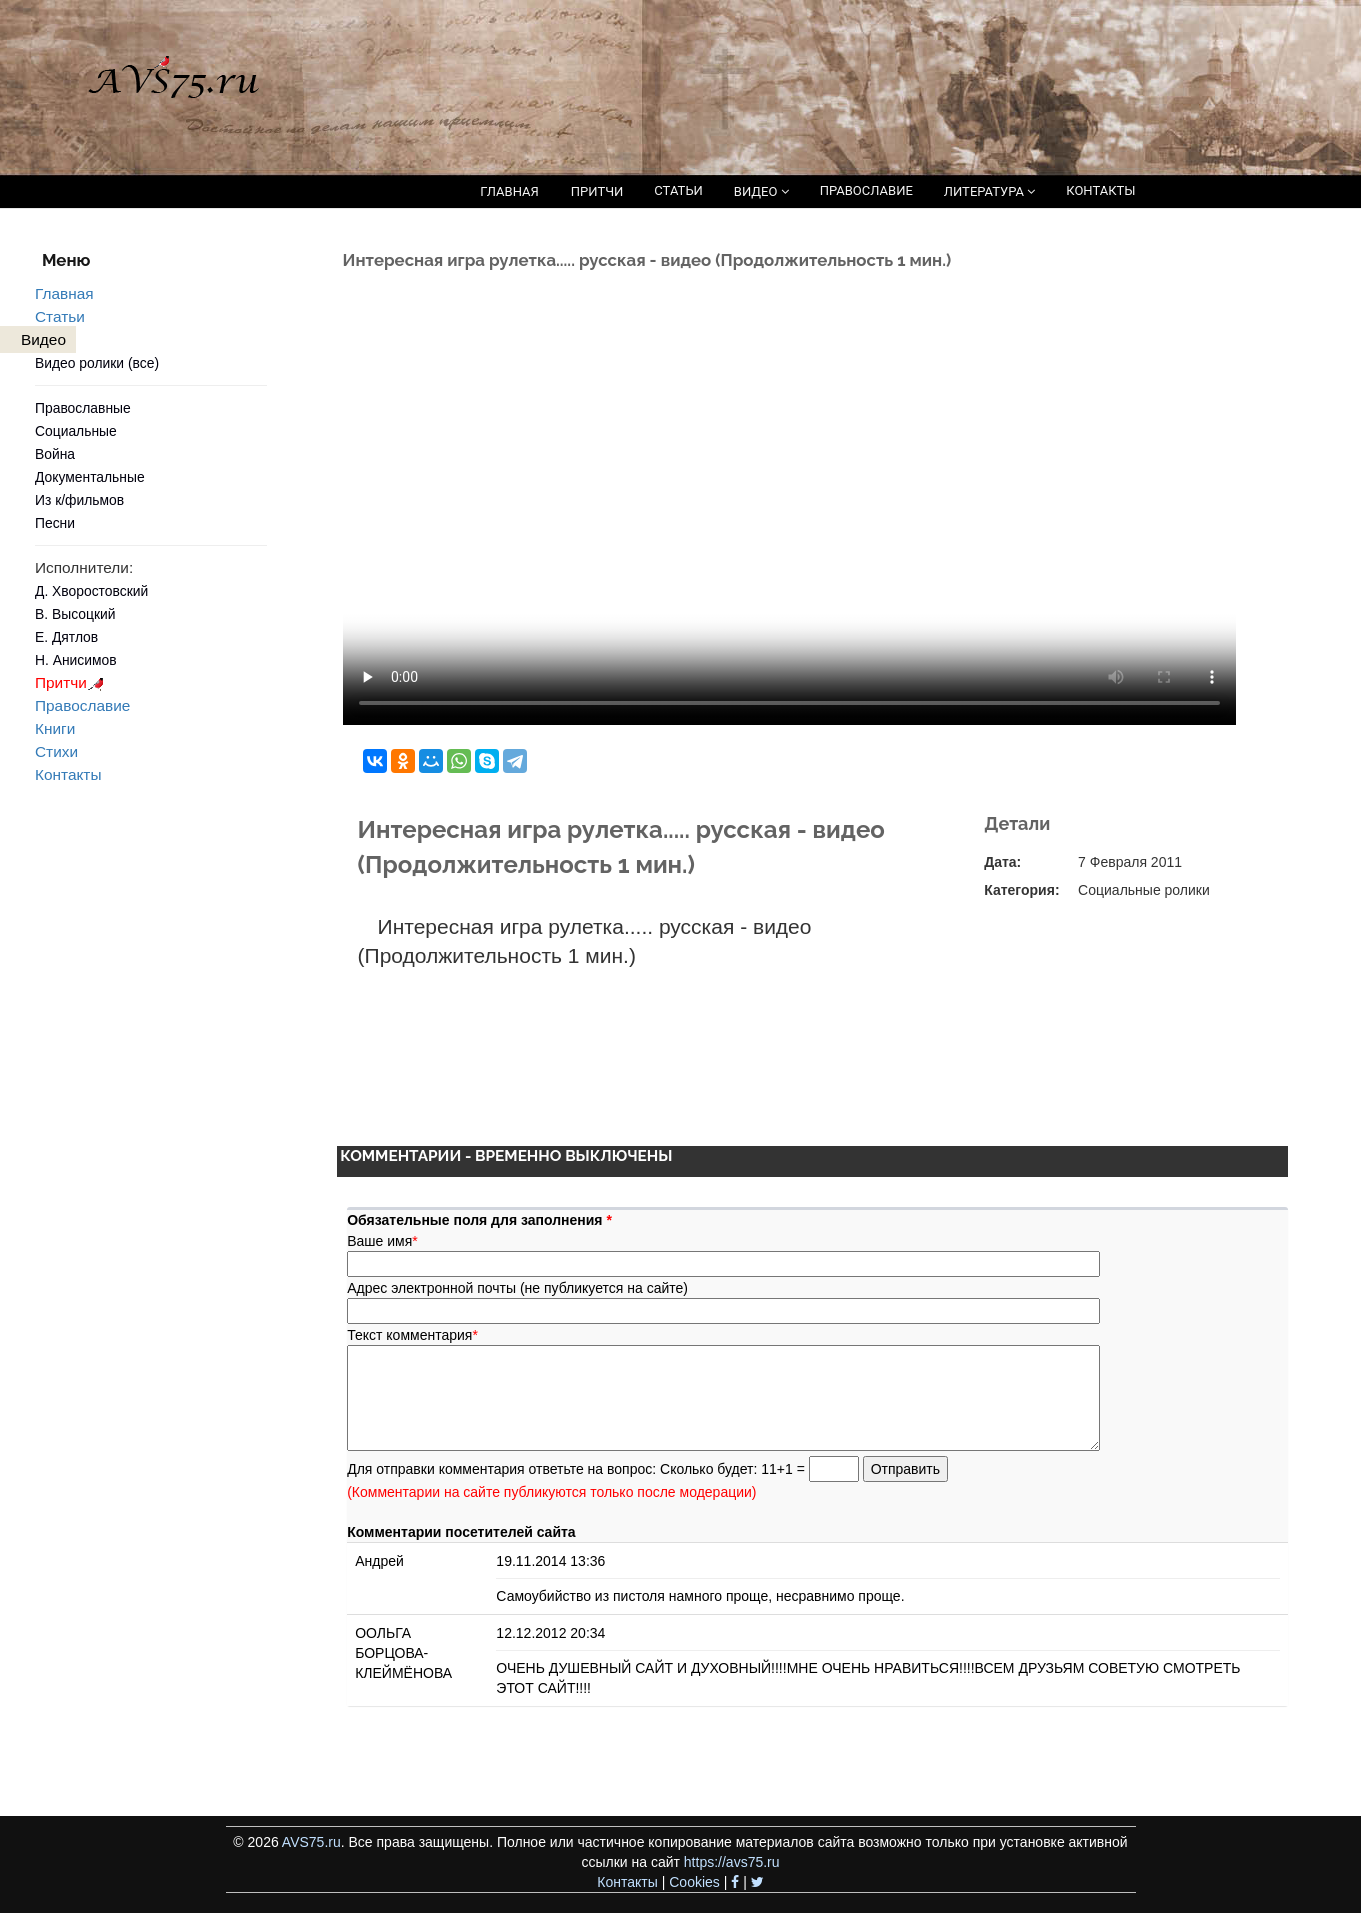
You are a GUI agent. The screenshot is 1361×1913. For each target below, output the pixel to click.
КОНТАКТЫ (1100, 190)
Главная (64, 293)
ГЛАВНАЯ (509, 191)
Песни (55, 523)
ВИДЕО (761, 191)
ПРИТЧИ (597, 191)
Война (55, 454)
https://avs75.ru (732, 1862)
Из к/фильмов (79, 500)
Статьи (60, 316)
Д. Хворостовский (91, 591)
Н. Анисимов (76, 660)
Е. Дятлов (66, 637)
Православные (83, 408)
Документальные (90, 477)
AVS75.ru (311, 1842)
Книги (55, 728)
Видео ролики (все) (97, 363)
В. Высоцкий (75, 614)
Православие (82, 705)
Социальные (76, 431)
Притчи (72, 682)
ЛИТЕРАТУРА (989, 191)
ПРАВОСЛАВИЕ (866, 190)
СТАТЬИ (678, 190)
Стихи (56, 751)
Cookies (694, 1882)
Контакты (68, 774)
